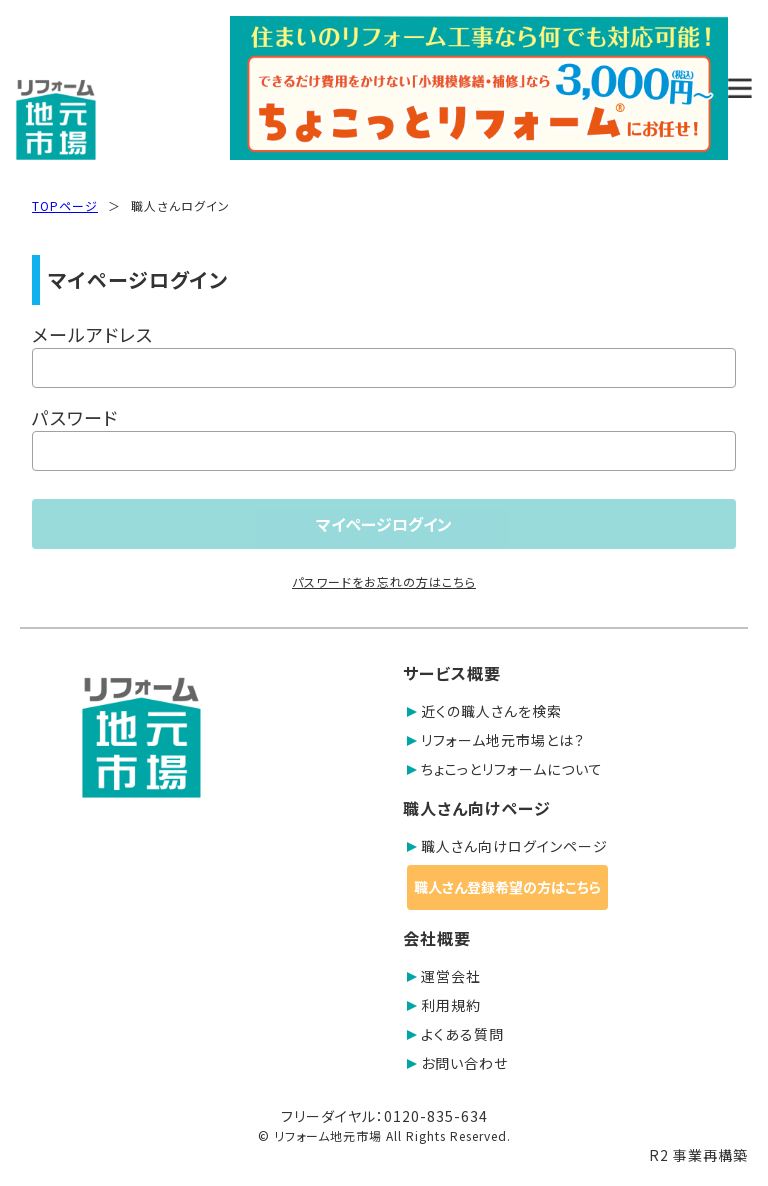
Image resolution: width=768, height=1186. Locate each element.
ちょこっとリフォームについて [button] (505, 769)
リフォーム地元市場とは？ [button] (496, 740)
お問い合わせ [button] (457, 1063)
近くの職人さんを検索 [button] (484, 711)
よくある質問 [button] (455, 1034)
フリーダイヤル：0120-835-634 (384, 1116)
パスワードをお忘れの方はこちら (384, 581)
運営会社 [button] (444, 976)
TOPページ (65, 205)
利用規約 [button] (444, 1005)
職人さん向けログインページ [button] (507, 846)
